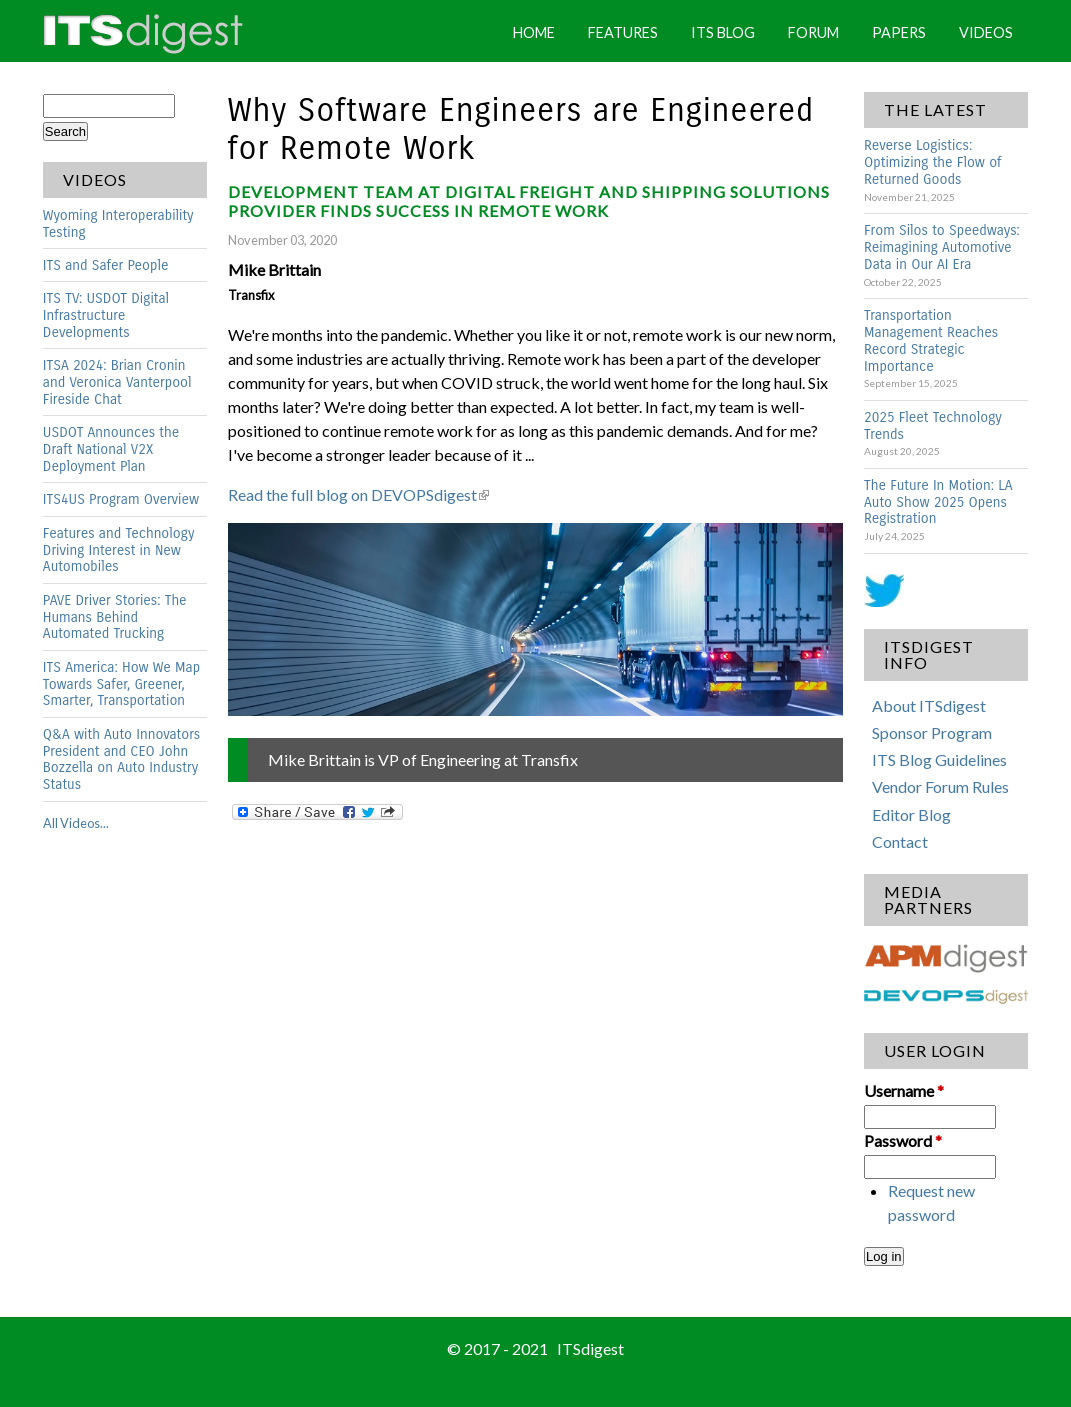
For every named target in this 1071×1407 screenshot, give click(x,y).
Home (534, 32)
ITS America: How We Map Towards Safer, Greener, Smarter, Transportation (121, 684)
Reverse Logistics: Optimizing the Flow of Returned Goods (932, 162)
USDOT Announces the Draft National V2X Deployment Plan (111, 449)
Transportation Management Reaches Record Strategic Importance (931, 341)
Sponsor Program (932, 732)
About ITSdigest (929, 705)
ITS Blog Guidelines (939, 759)
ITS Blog (723, 32)
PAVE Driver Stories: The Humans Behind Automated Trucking (115, 617)
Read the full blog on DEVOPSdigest (358, 494)
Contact (900, 841)
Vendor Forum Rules (940, 786)
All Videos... (76, 823)
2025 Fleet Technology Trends (933, 426)
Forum (813, 32)
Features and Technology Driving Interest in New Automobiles (119, 550)
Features (623, 32)
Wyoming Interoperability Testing (118, 224)
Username (904, 1090)
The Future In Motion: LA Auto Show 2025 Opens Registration (938, 502)
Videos (986, 32)
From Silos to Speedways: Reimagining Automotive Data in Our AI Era (942, 247)
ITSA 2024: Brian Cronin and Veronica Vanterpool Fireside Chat (117, 382)
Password (903, 1140)
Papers (899, 32)
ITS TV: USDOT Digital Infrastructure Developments (106, 315)
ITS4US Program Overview (121, 499)
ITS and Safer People (106, 265)
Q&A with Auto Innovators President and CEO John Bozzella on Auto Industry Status (121, 760)
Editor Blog (911, 814)
